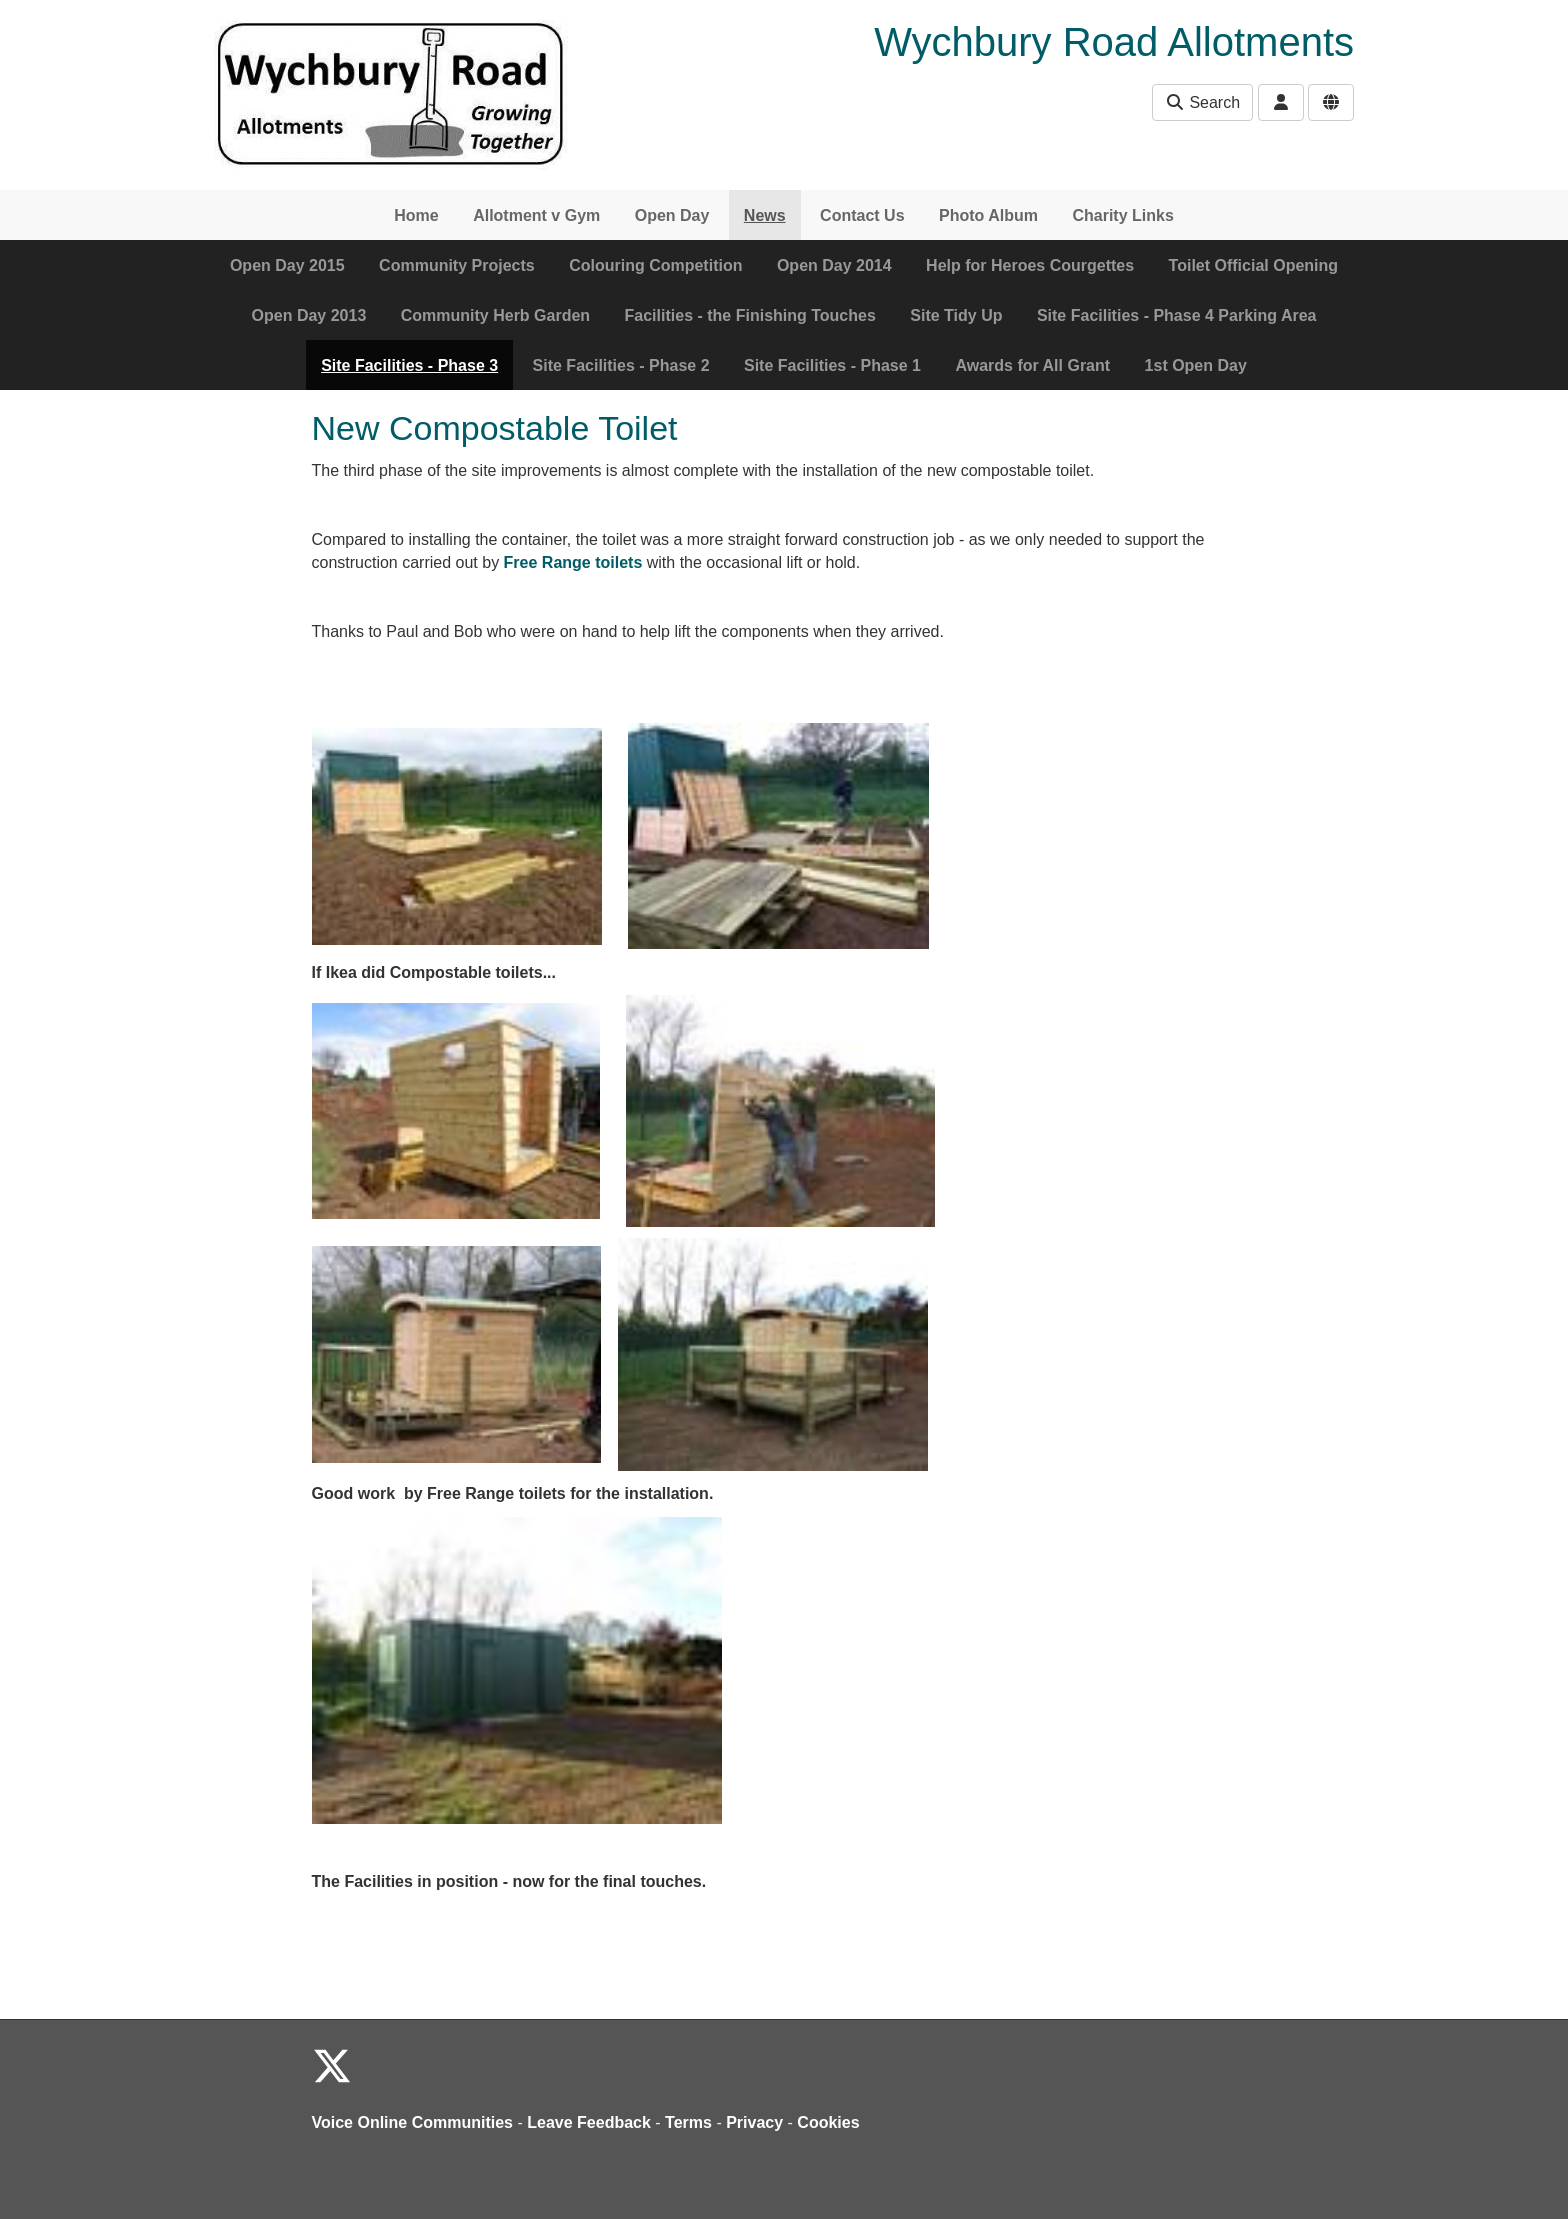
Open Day (672, 215)
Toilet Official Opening (1253, 265)
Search (1202, 102)
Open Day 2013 (309, 315)
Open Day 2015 (287, 265)
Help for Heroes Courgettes (1030, 265)
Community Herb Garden (495, 315)
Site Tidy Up (956, 315)
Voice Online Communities (413, 2122)
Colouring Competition (655, 265)
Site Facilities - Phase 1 (832, 365)
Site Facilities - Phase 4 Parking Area (1177, 315)
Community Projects (457, 265)
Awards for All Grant (1032, 365)
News (765, 215)
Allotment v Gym (536, 215)
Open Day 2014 (834, 265)
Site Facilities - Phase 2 (621, 365)
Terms (688, 2122)
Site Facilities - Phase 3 (409, 365)
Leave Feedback (589, 2122)
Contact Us (862, 215)
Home (416, 215)
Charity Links (1122, 215)
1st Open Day (1196, 365)
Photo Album (988, 215)
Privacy (754, 2122)
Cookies (828, 2122)
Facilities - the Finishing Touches (750, 315)
